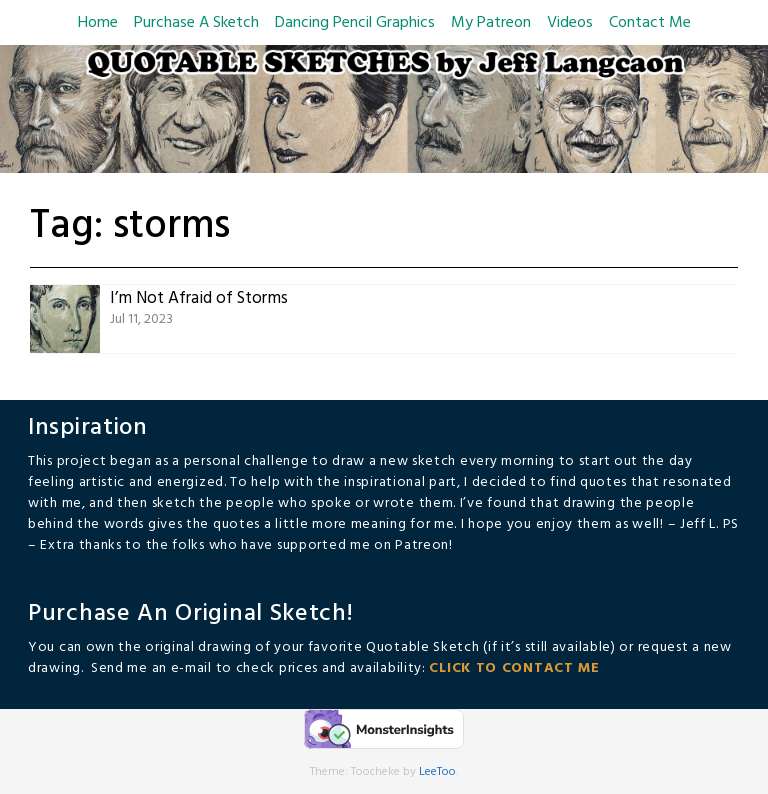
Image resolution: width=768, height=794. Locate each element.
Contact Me (650, 23)
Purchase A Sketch (196, 23)
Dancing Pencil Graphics (355, 23)
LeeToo (437, 772)
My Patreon (491, 23)
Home (98, 23)
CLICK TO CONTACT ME (514, 668)
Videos (570, 23)
